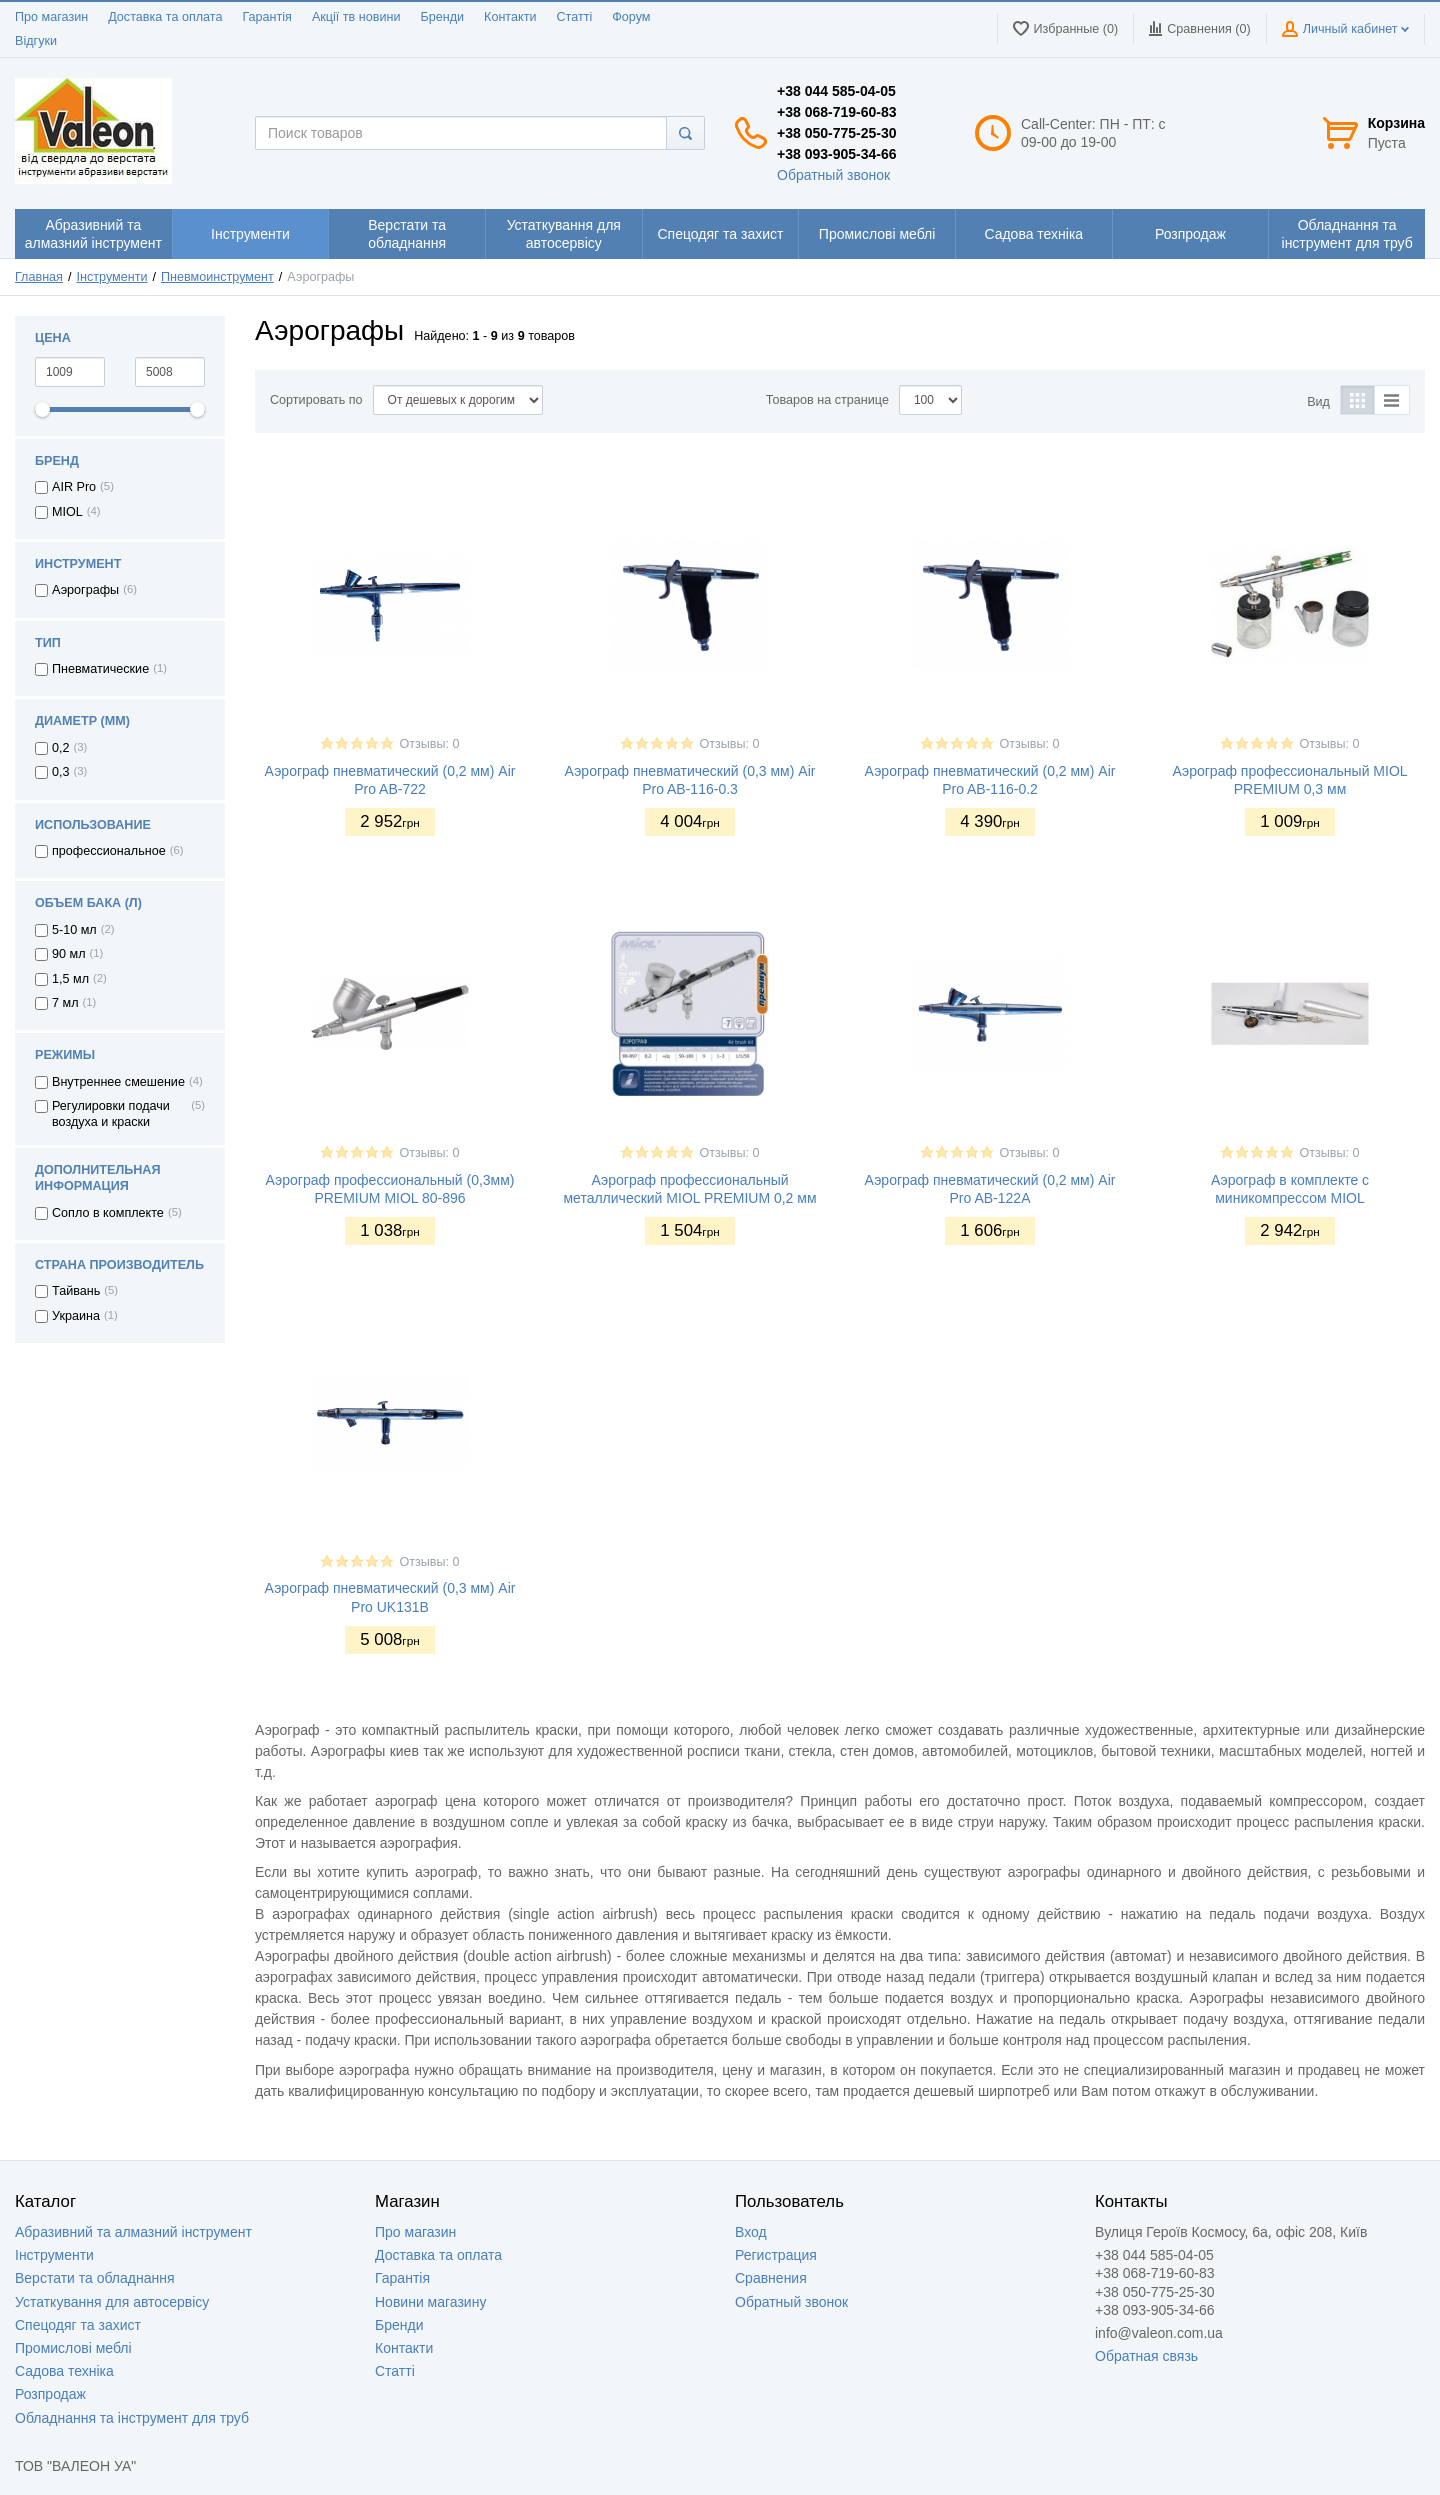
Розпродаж (50, 2394)
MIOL (67, 512)
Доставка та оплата (165, 17)
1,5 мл (70, 979)
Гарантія (266, 17)
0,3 (61, 772)
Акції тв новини (356, 17)
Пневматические (100, 669)
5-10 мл (74, 930)
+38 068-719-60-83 (837, 112)
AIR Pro (74, 487)
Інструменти (112, 277)
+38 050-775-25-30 (837, 133)
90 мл (69, 954)
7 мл (65, 1003)
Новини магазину (430, 2302)
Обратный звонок (833, 175)
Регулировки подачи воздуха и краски (111, 1114)
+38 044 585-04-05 (836, 91)
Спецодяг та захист (78, 2325)
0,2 (61, 748)
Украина (76, 1316)
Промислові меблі (73, 2348)
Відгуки (36, 41)
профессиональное (109, 851)
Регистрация (776, 2255)
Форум (631, 17)
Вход (751, 2232)
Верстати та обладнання (95, 2278)
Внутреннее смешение (118, 1082)
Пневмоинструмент (217, 277)
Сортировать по (316, 400)
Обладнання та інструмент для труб (132, 2418)
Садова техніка (64, 2371)
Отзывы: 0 (429, 744)
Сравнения (771, 2278)
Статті (574, 17)
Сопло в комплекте (108, 1213)
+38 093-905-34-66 (837, 154)
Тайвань (76, 1291)
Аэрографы (85, 590)
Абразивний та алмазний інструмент (133, 2232)
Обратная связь (1146, 2356)
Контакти (510, 17)
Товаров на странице (827, 400)
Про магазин (51, 17)
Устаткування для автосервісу (112, 2302)
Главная (39, 277)
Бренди (442, 17)
